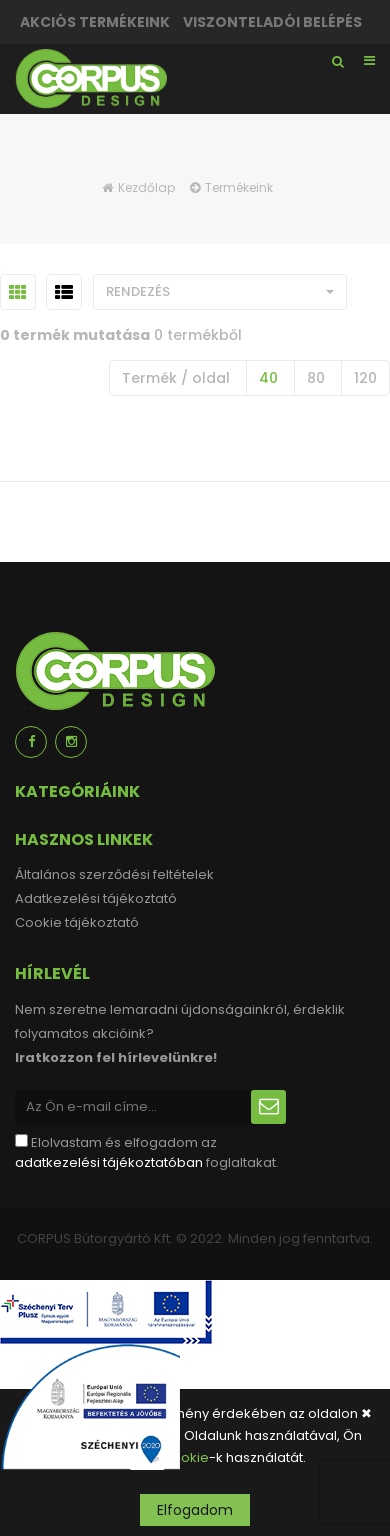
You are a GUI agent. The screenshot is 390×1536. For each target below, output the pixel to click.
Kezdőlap (146, 187)
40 (268, 378)
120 (365, 378)
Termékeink (239, 187)
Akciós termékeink (95, 22)
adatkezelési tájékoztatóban (109, 1162)
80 (316, 378)
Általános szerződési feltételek (114, 874)
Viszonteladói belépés (272, 22)
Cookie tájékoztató (77, 922)
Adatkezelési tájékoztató (96, 898)
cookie (186, 1457)
